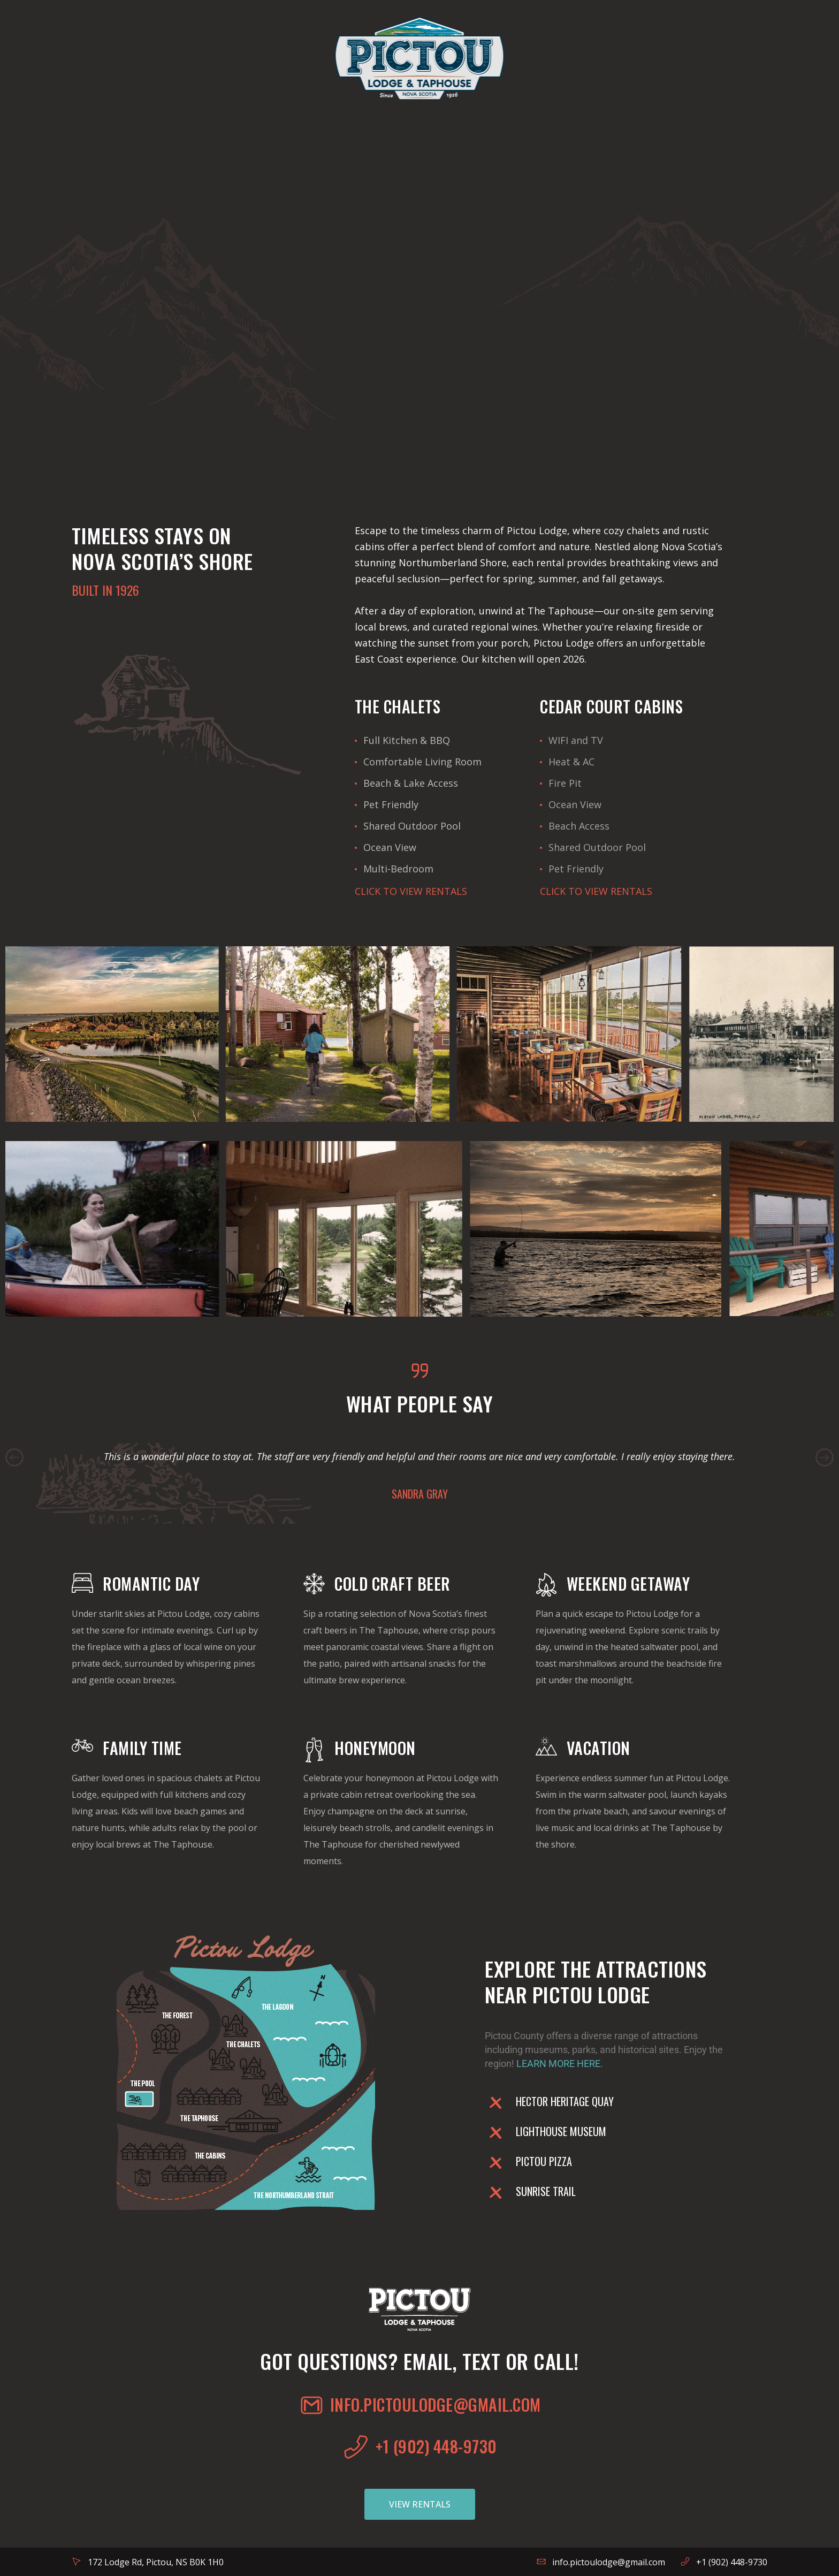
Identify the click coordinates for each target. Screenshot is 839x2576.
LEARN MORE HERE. (559, 2063)
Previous (14, 1457)
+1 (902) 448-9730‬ (731, 2562)
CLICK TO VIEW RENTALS (411, 891)
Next (824, 1457)
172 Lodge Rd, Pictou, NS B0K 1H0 (156, 2562)
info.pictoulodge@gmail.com (608, 2562)
